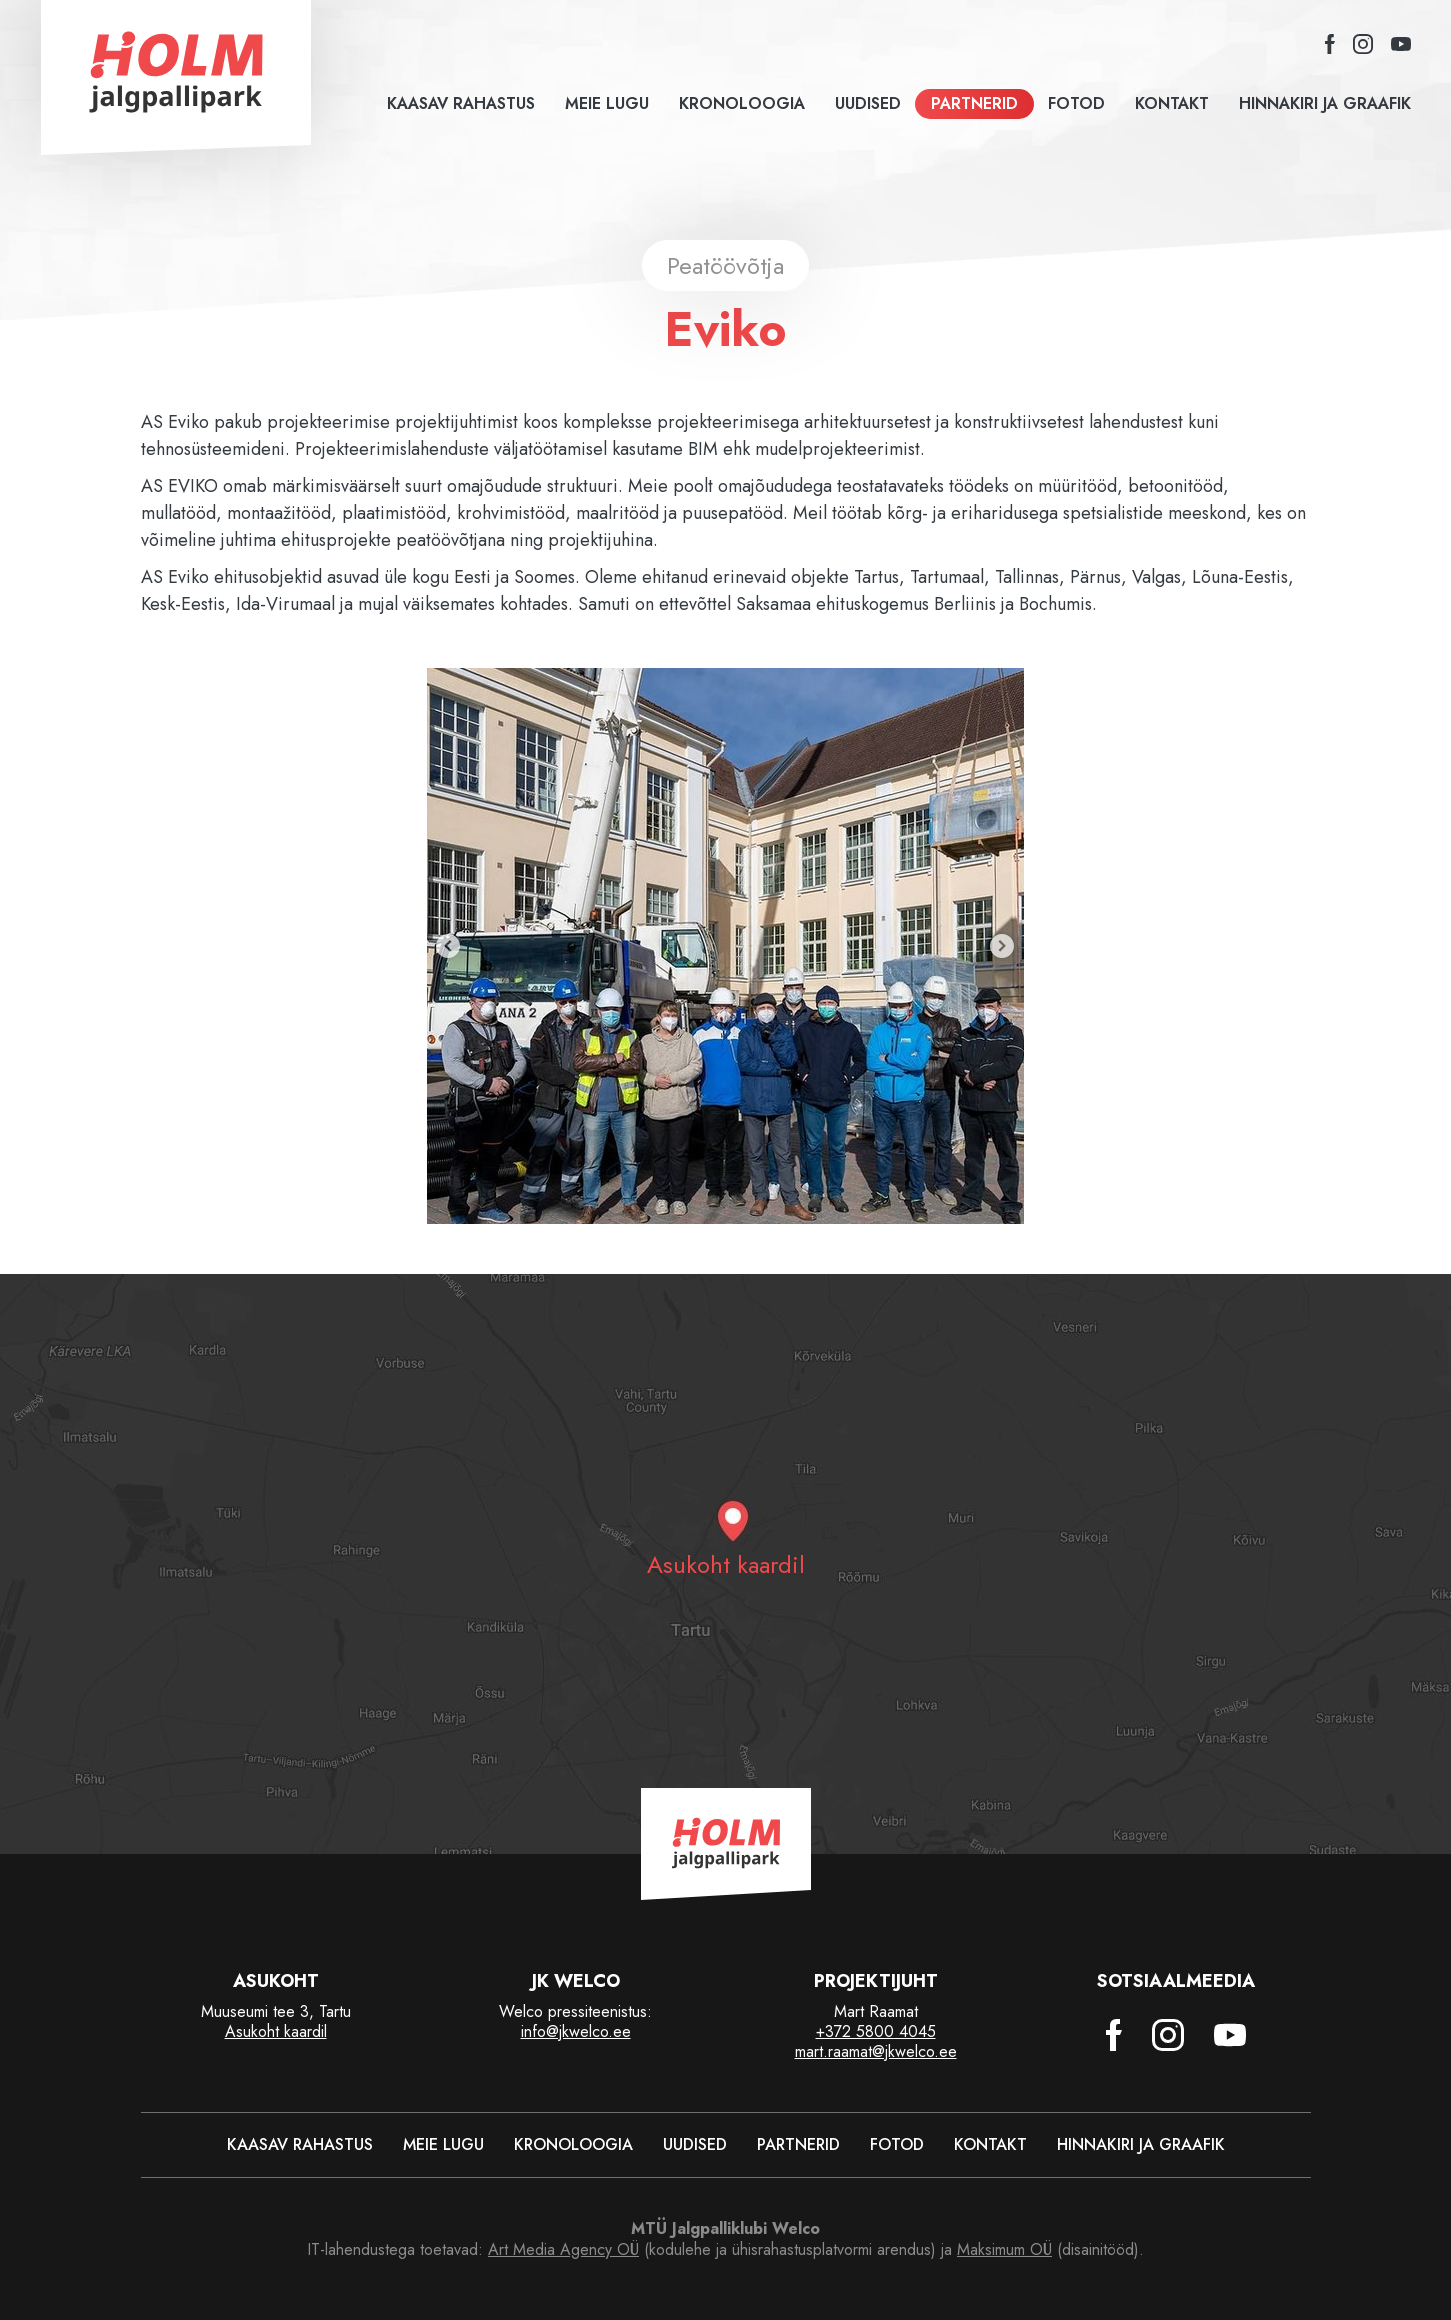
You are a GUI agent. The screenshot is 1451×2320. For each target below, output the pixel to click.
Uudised (868, 104)
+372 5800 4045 (876, 2031)
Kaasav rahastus (461, 104)
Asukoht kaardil (276, 2031)
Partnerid (974, 104)
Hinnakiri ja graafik (1325, 104)
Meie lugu (607, 104)
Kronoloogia (742, 104)
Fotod (1076, 104)
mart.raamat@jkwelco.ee (876, 2051)
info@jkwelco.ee (576, 2031)
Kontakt (1172, 104)
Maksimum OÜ (1004, 2249)
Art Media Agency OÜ (563, 2249)
